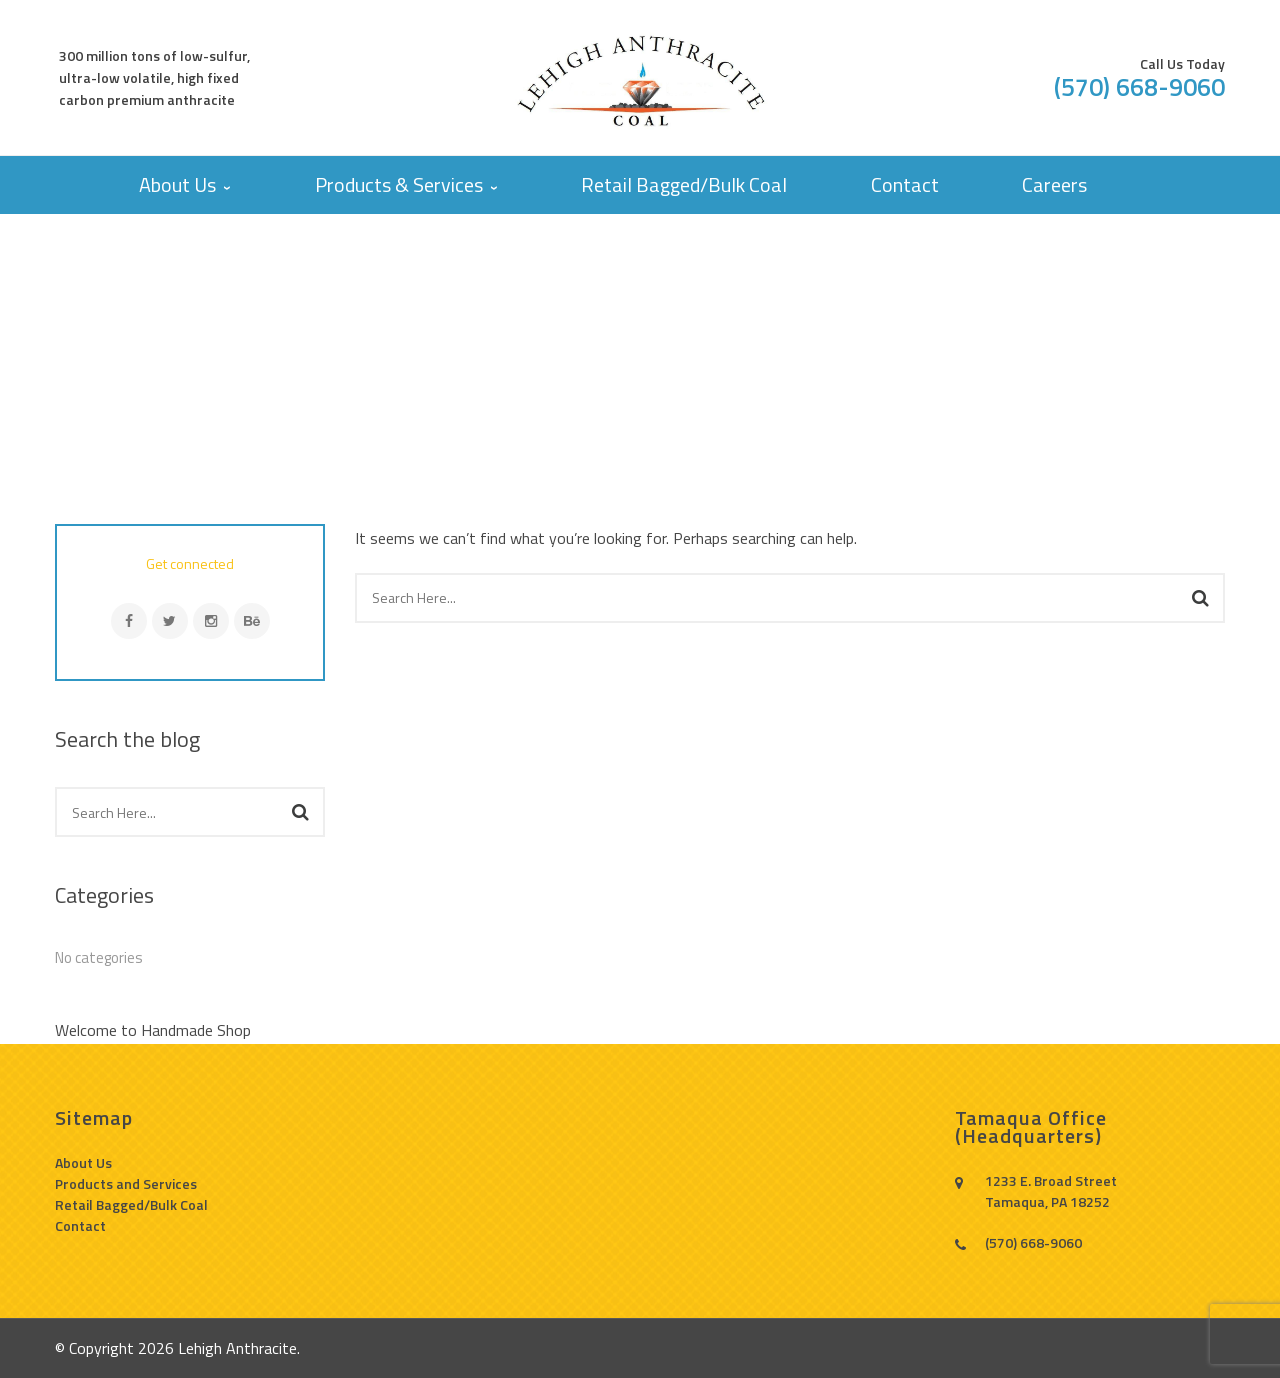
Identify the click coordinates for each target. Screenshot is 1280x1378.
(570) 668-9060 (1139, 87)
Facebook (129, 621)
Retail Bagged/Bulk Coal (131, 1204)
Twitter (170, 621)
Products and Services (126, 1183)
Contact (80, 1225)
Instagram (211, 621)
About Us (83, 1162)
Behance (252, 621)
